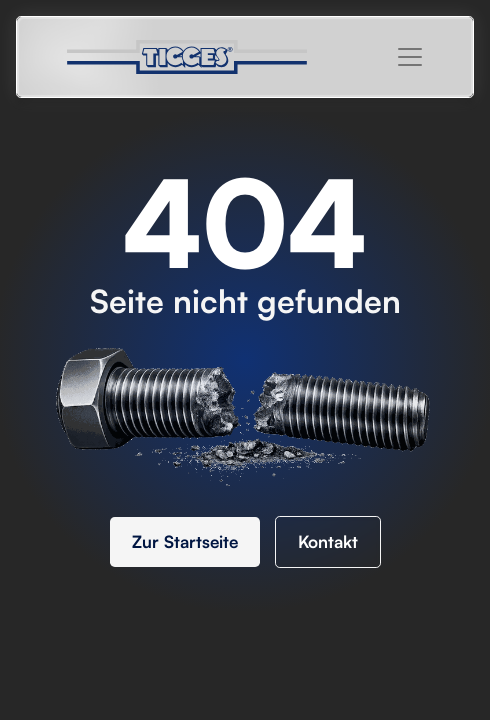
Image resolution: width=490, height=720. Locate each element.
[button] (410, 57)
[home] (198, 57)
